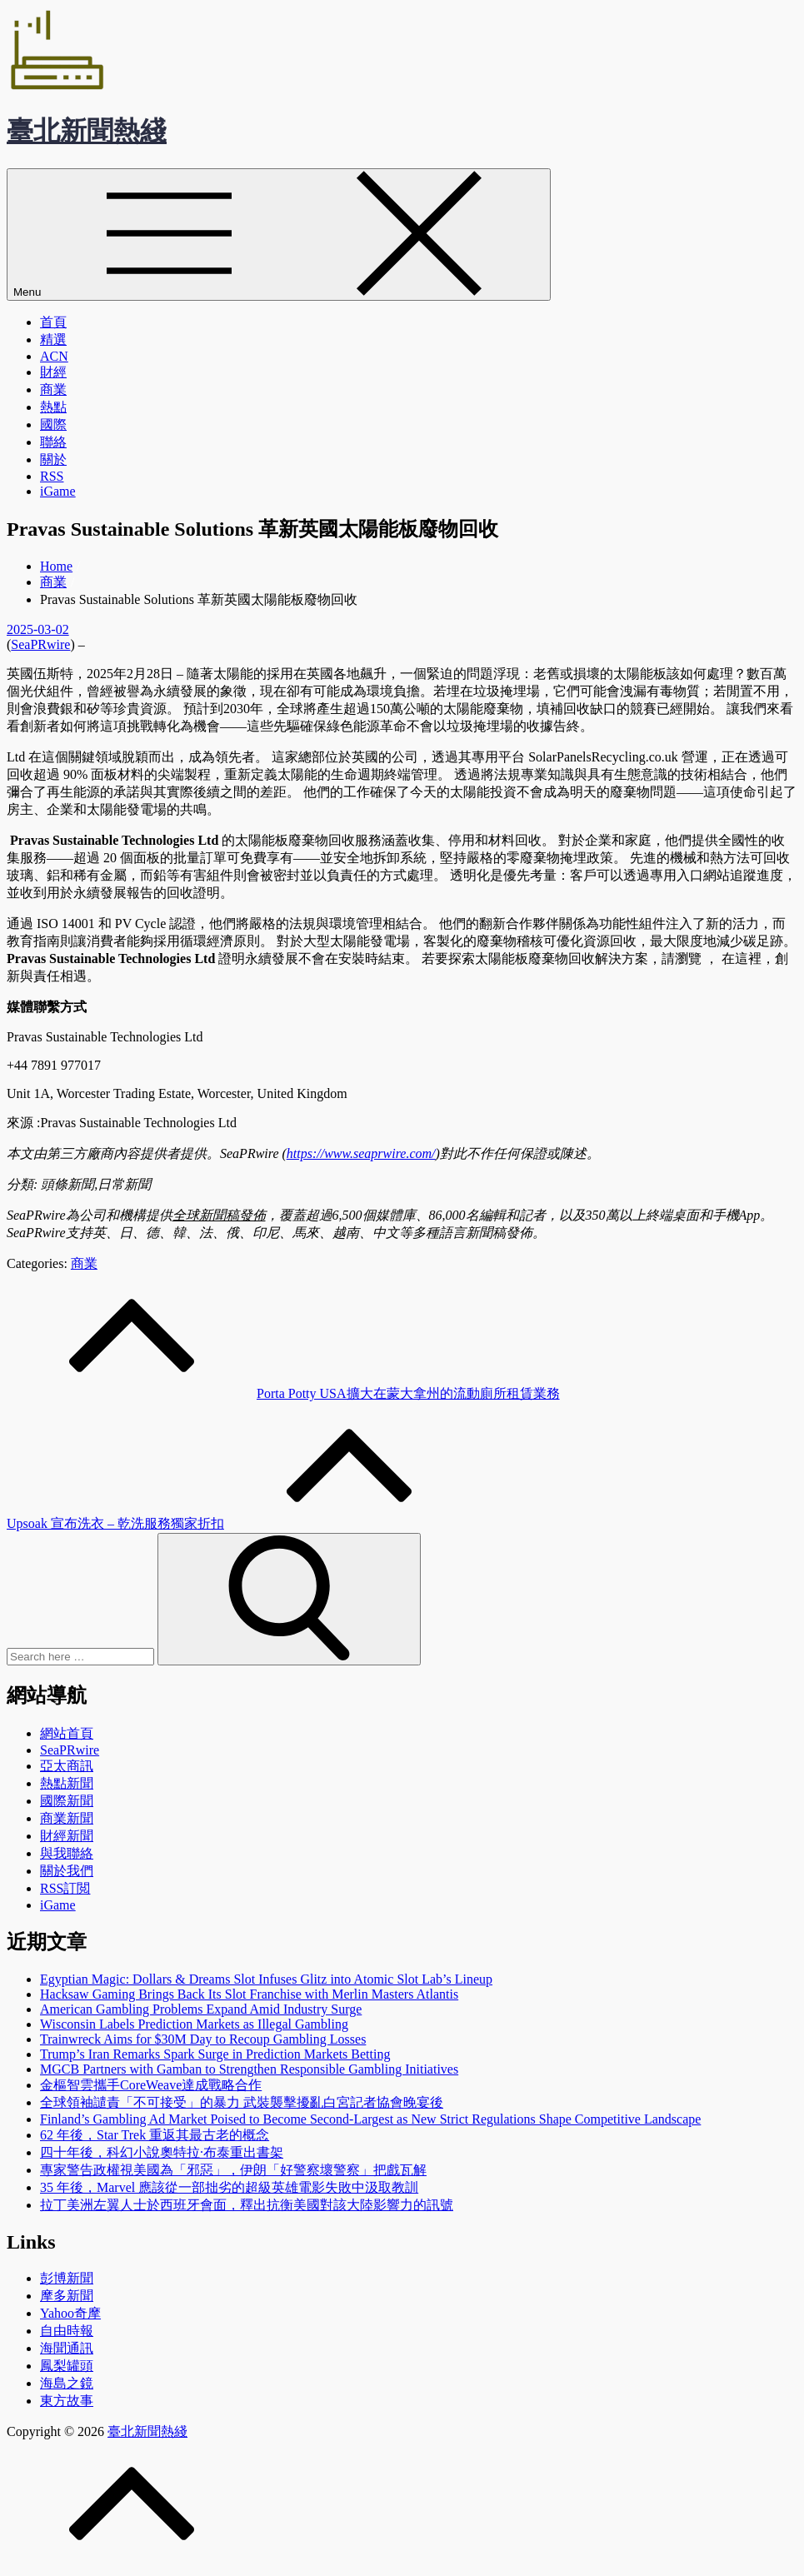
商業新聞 (66, 1818)
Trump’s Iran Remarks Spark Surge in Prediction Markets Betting (215, 2054)
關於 (53, 459)
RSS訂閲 (65, 1888)
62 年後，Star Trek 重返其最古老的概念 (154, 2135)
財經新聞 (66, 1836)
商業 (53, 389)
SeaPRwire (40, 644)
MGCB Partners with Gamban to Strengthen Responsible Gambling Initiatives (249, 2069)
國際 (53, 424)
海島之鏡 (66, 2383)
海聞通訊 (66, 2348)
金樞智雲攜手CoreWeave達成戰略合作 (151, 2085)
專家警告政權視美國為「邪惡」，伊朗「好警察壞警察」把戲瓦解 (233, 2170)
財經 (53, 372)
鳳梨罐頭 (66, 2366)
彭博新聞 (66, 2278)
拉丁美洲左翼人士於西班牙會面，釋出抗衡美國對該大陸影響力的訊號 (246, 2205)
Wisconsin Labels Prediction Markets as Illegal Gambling (194, 2024)
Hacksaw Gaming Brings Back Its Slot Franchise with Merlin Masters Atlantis (249, 1994)
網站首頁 (66, 1733)
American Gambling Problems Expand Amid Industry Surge (201, 2009)
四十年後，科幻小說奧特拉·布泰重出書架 (161, 2152)
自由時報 (66, 2331)
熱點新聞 (66, 1783)
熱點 (53, 407)
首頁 (53, 322)
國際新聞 (66, 1801)
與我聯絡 (66, 1853)
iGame (58, 491)
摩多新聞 (66, 2296)
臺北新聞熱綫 (87, 131)
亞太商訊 (66, 1766)
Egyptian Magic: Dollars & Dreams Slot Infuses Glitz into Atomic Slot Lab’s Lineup (266, 1979)
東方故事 (66, 2401)
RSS (51, 476)
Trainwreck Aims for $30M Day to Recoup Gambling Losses (203, 2039)
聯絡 (53, 442)
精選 (53, 339)
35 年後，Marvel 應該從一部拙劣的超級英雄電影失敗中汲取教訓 (229, 2187)
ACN (54, 356)
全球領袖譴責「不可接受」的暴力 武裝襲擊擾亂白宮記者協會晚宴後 (241, 2102)
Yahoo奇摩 (70, 2313)
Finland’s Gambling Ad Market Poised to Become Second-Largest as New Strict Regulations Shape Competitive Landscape (370, 2119)
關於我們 (66, 1871)
